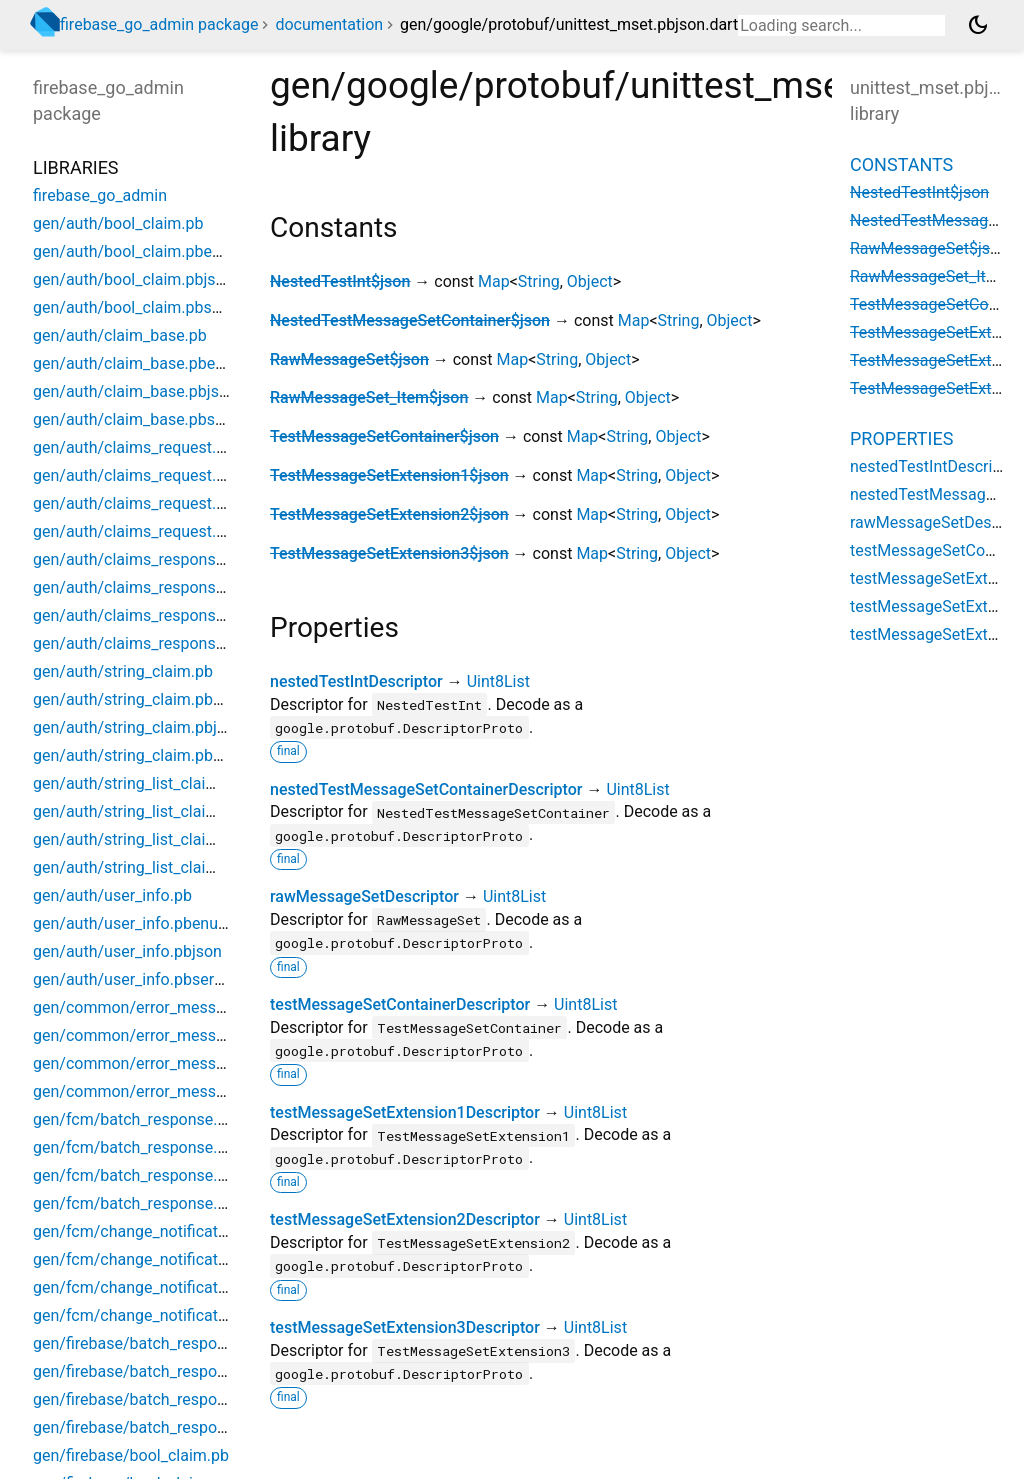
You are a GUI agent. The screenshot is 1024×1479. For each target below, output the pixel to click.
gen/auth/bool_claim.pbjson (133, 279)
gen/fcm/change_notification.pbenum (167, 1259)
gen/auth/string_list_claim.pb (137, 783)
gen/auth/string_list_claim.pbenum (157, 811)
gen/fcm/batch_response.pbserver (156, 1203)
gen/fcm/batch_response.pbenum (154, 1147)
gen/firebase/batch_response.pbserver (171, 1427)
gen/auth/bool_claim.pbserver (140, 307)
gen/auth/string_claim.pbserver (145, 755)
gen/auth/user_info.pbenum (132, 923)
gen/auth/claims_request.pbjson (148, 503)
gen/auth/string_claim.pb (123, 671)
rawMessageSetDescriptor (364, 896)
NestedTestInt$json (340, 281)
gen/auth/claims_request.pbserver (155, 531)
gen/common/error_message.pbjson (163, 1063)
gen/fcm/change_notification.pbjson (162, 1287)
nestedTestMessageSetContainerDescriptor (426, 789)
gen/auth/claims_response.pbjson (154, 615)
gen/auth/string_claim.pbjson (138, 727)
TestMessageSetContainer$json (384, 436)
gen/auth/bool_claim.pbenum (138, 251)
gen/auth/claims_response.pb (139, 559)
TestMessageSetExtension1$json (389, 475)
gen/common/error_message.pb (148, 1007)
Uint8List (498, 681)
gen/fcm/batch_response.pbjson (149, 1175)
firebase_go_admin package (159, 24)
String (539, 281)
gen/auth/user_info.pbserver (134, 979)
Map (494, 281)
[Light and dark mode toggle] (978, 25)
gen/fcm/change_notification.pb (147, 1231)
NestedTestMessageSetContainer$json (410, 320)
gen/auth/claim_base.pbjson (135, 391)
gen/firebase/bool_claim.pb (131, 1455)
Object (590, 281)
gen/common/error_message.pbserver (170, 1091)
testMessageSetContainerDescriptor (400, 1004)
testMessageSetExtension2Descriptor (405, 1219)
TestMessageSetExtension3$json (389, 553)
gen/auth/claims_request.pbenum (153, 475)
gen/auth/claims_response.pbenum (160, 587)
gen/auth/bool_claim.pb (118, 223)
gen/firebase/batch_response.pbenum (169, 1371)
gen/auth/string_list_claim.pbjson (152, 839)
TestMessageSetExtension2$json (389, 514)
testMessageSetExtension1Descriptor (405, 1112)
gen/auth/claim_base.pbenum (140, 363)
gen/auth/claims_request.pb (133, 447)
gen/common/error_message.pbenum (169, 1035)
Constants (901, 164)
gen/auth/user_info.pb (112, 895)
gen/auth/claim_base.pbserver (142, 419)
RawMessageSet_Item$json (369, 397)
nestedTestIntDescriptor (356, 681)
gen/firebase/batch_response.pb (149, 1343)
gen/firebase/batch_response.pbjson (164, 1399)
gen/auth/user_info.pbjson (127, 951)
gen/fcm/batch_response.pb (134, 1119)
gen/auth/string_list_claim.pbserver (159, 867)
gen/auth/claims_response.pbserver (161, 643)
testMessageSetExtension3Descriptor (405, 1327)
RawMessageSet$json (349, 359)
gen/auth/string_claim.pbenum (143, 699)
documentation (329, 24)
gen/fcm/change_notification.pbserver (169, 1315)
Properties (901, 438)
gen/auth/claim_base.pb (120, 335)
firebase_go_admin (100, 195)
